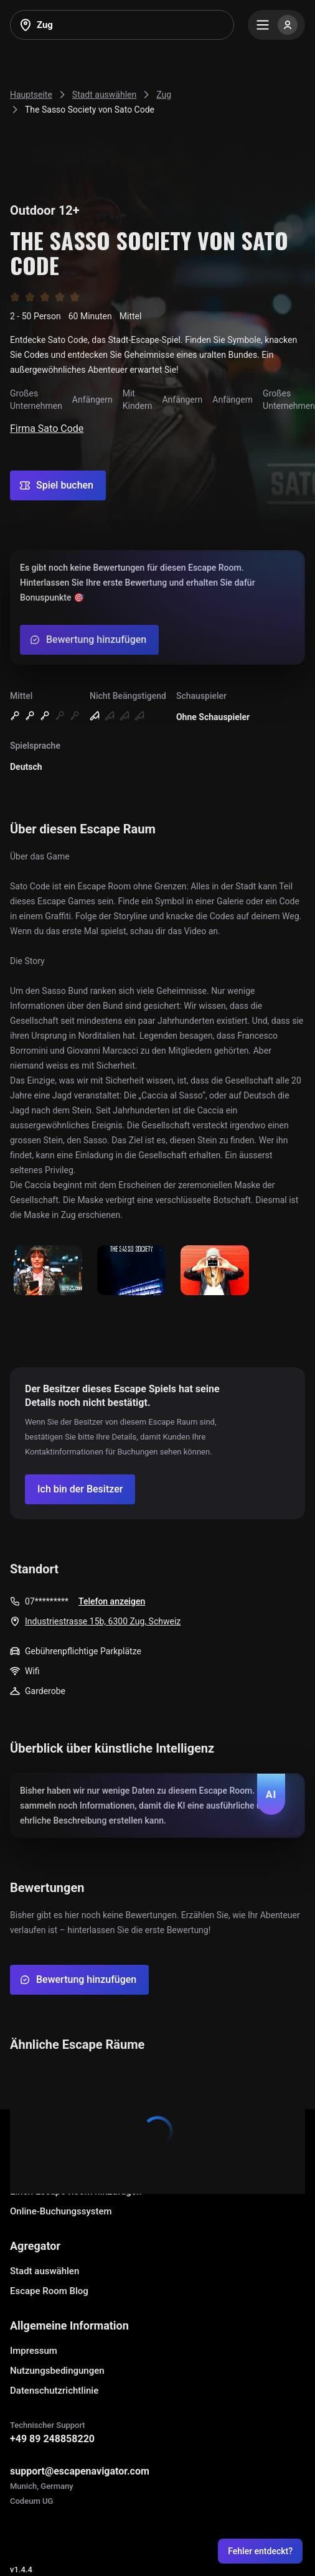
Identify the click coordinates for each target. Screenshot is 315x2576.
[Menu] (276, 25)
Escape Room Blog (49, 2291)
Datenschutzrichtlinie (54, 2390)
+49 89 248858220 (52, 2439)
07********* (46, 1601)
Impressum (33, 2350)
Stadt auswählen (44, 2271)
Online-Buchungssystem (61, 2211)
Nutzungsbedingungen (57, 2370)
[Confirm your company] (80, 1489)
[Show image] (48, 1271)
